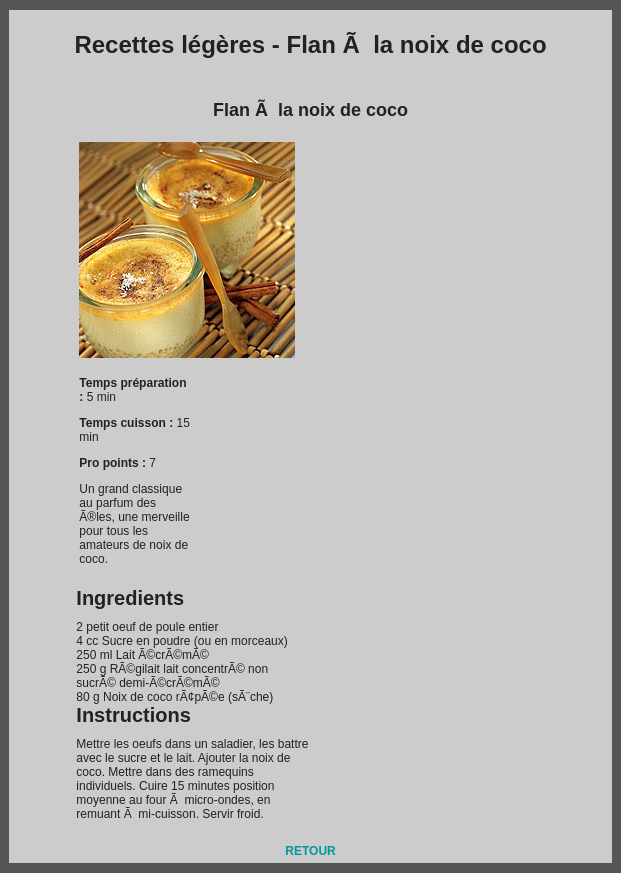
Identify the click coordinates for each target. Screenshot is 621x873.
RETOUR (310, 851)
